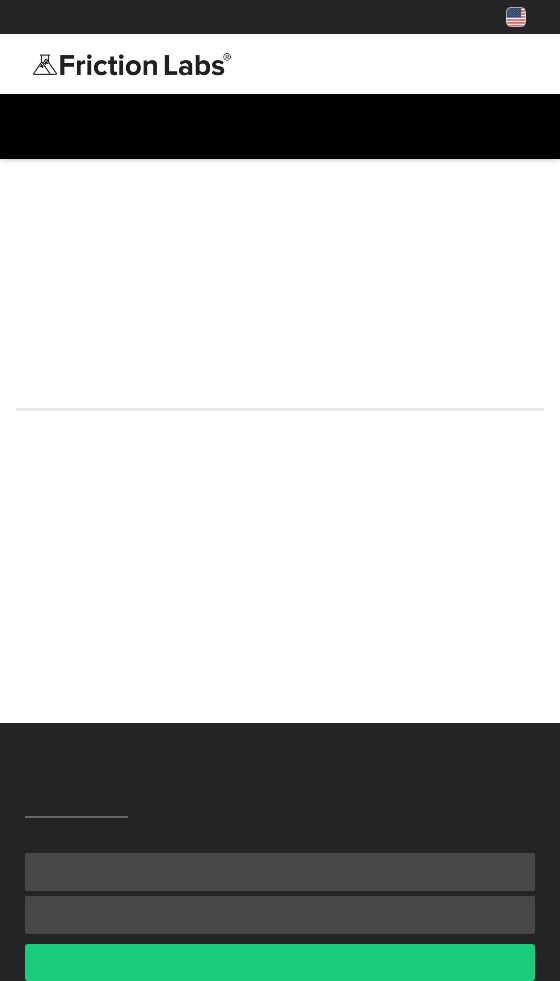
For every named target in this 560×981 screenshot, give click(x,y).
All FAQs (54, 161)
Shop (200, 17)
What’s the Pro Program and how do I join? (195, 562)
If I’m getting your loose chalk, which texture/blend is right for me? (275, 605)
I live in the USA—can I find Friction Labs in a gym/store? (254, 530)
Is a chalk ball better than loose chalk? (178, 498)
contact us (454, 338)
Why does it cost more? (113, 649)
